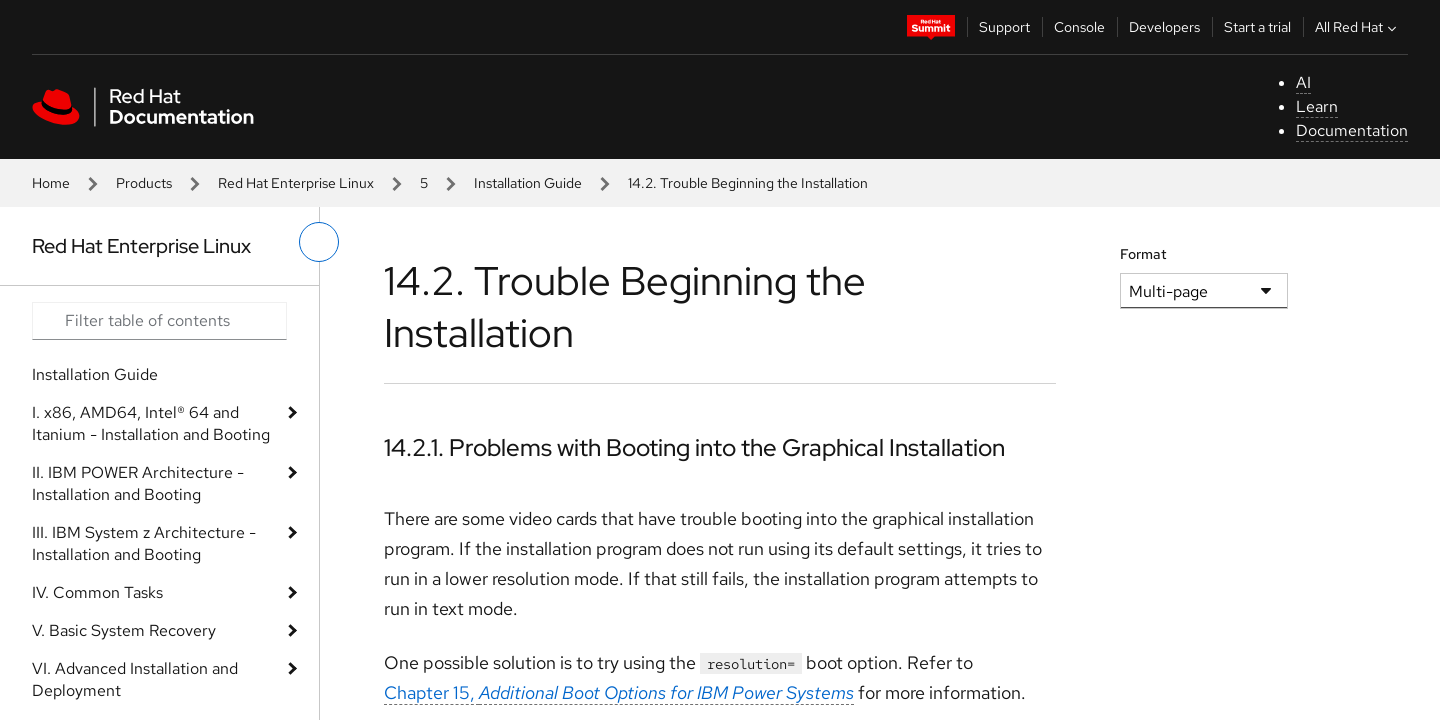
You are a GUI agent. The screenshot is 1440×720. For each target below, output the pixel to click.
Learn (1317, 106)
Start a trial (1257, 27)
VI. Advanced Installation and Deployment (135, 679)
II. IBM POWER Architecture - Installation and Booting (138, 483)
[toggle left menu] (319, 242)
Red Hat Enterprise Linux (296, 183)
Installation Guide (528, 183)
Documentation (1352, 130)
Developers (1164, 27)
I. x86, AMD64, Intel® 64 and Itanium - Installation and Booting (151, 423)
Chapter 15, (619, 692)
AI (1303, 82)
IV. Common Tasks (97, 592)
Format (1143, 254)
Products (144, 183)
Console (1079, 27)
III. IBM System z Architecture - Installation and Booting (144, 543)
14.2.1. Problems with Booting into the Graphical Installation (694, 447)
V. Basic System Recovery (124, 630)
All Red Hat (1358, 27)
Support (1004, 27)
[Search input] (159, 321)
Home (51, 183)
